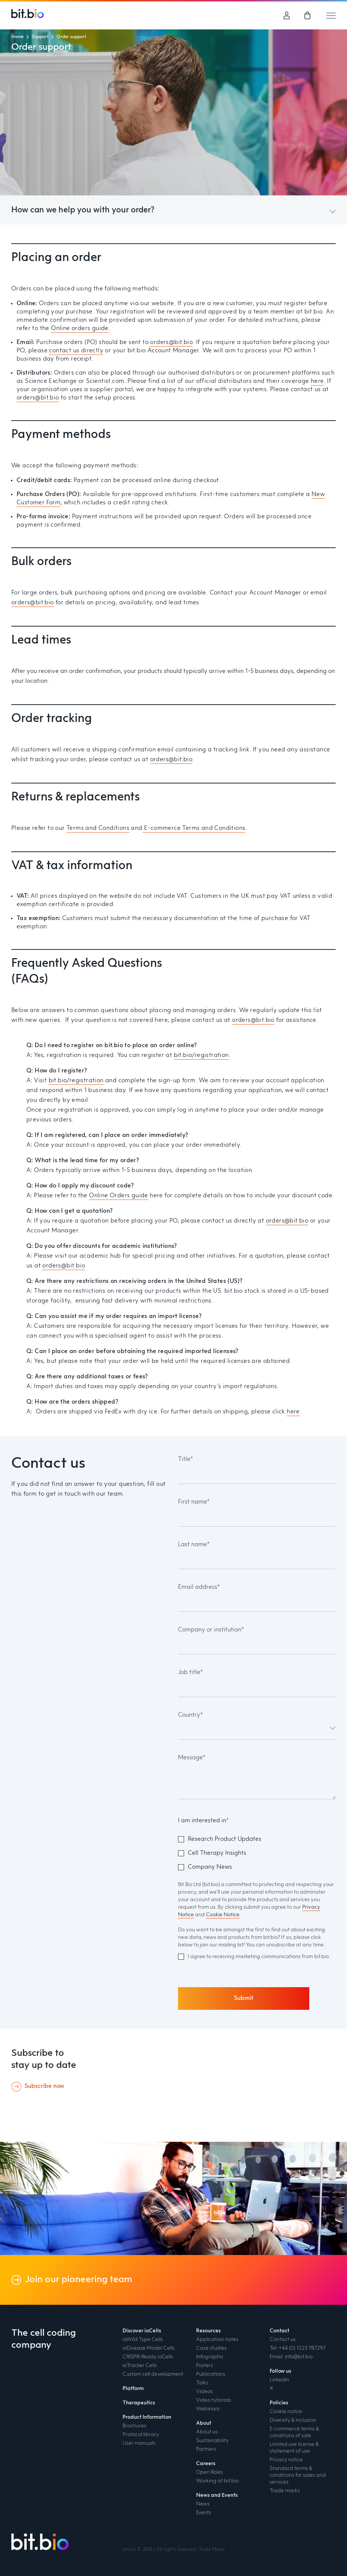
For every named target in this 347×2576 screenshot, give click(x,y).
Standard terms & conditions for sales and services (298, 2475)
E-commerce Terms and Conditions (194, 828)
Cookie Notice (223, 1914)
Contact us (283, 2339)
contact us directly (76, 351)
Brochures (134, 2426)
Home (17, 37)
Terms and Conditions (97, 828)
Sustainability (212, 2440)
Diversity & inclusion (293, 2420)
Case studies (211, 2348)
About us (207, 2432)
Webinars (208, 2409)
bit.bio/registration (201, 1055)
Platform (133, 2388)
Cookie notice (286, 2411)
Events (203, 2512)
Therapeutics (139, 2402)
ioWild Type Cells (143, 2339)
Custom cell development (153, 2374)
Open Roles (209, 2472)
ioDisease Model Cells (149, 2348)
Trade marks (285, 2490)
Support (40, 37)
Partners (206, 2449)
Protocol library (141, 2434)
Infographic (210, 2356)
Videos (204, 2391)
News (203, 2504)
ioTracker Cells (140, 2365)
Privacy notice (286, 2459)
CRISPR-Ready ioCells (148, 2356)
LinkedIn (279, 2379)
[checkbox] (257, 1853)
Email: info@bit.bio (291, 2356)
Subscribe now (44, 2086)
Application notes (217, 2339)
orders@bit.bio (171, 342)
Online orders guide (80, 329)
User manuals (139, 2443)
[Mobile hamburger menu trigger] (331, 15)
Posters (204, 2365)
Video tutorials (213, 2400)
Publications (210, 2374)
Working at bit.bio (217, 2481)
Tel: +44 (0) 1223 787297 (298, 2348)
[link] (308, 15)
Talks (202, 2383)
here (317, 381)
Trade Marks (212, 2549)
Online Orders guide (118, 1196)
